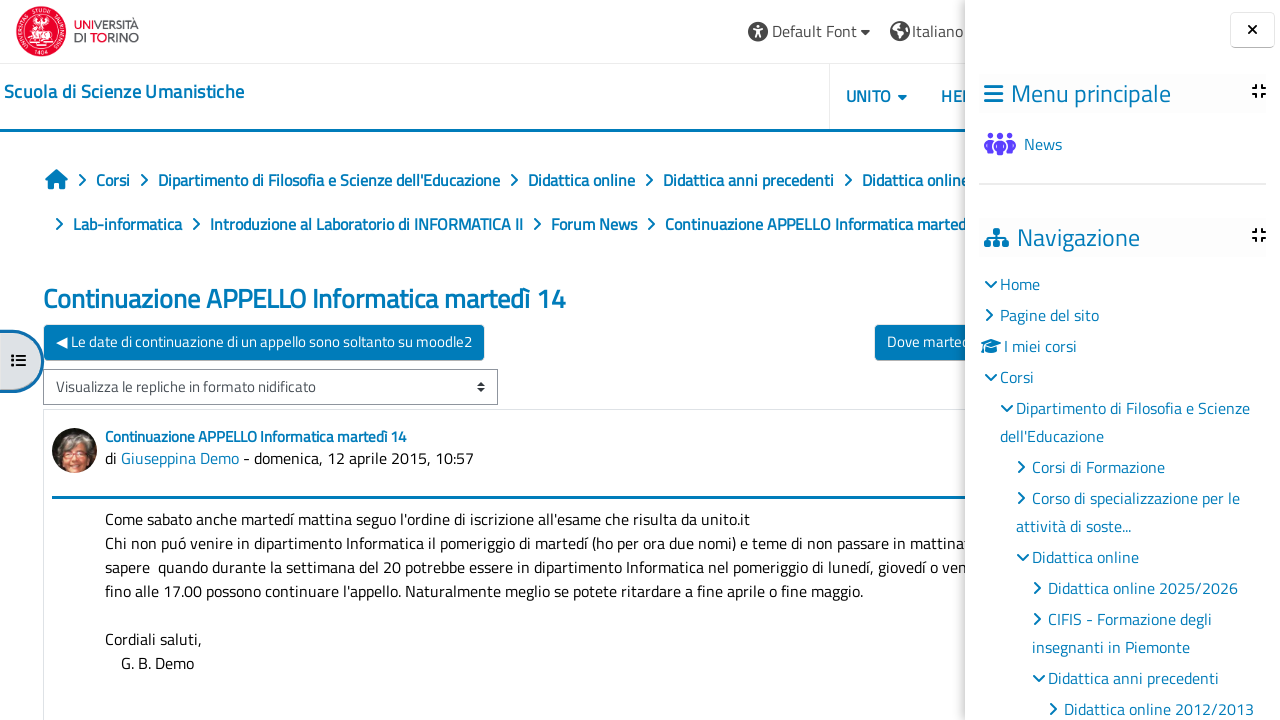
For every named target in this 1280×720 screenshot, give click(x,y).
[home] (124, 92)
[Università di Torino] (77, 29)
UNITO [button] (735, 96)
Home (1020, 284)
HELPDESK (845, 96)
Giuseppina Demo (180, 502)
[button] (677, 31)
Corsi (1017, 377)
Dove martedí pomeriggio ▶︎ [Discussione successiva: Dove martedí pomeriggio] (841, 385)
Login (915, 31)
